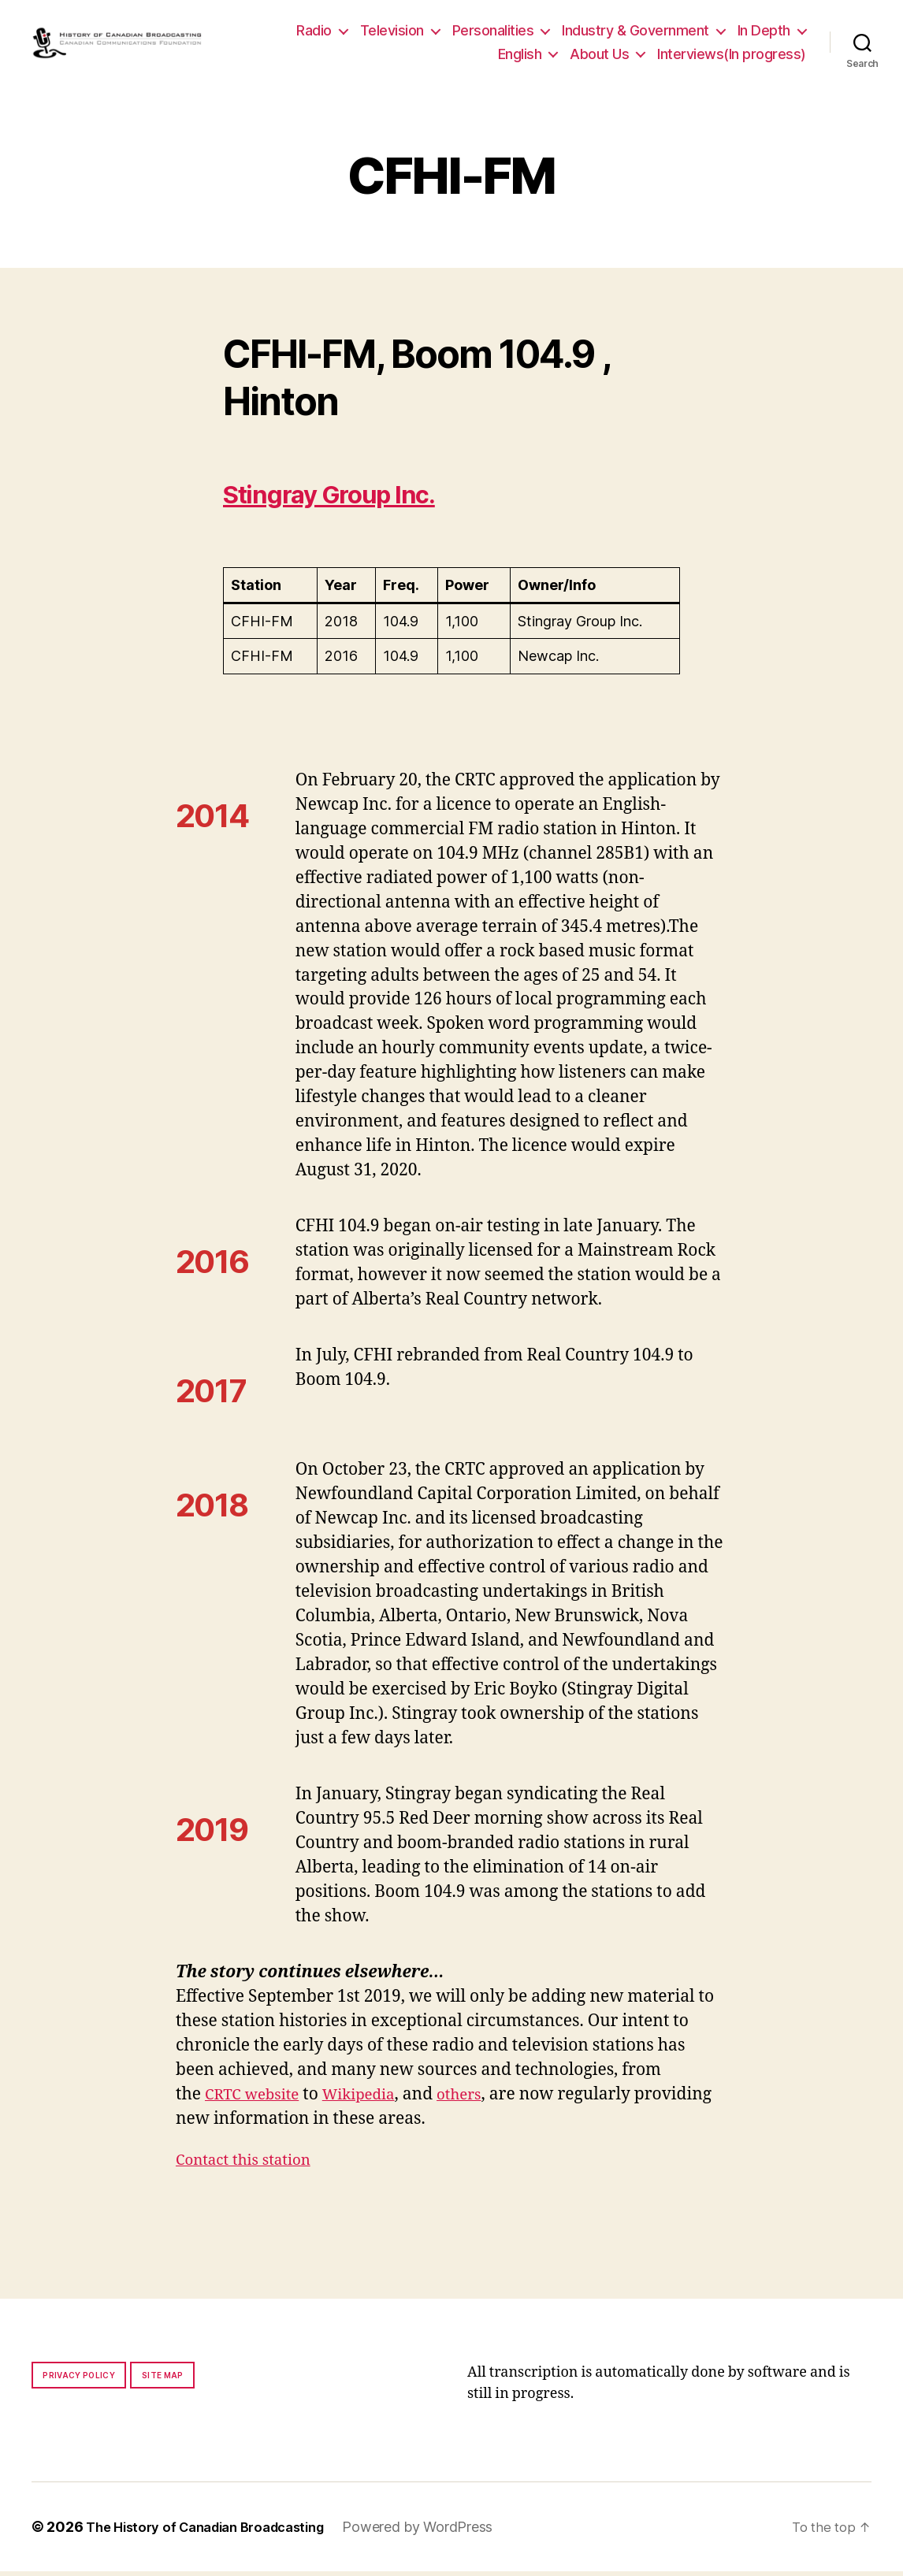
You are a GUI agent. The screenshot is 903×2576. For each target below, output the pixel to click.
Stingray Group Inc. (358, 497)
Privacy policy (79, 2380)
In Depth (764, 32)
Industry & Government (635, 32)
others (482, 2099)
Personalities (493, 32)
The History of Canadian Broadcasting (216, 2531)
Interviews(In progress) (731, 56)
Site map (163, 2380)
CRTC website (257, 2099)
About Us (599, 56)
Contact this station (251, 2164)
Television (392, 32)
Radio (314, 32)
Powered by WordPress (441, 2531)
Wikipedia (373, 2099)
